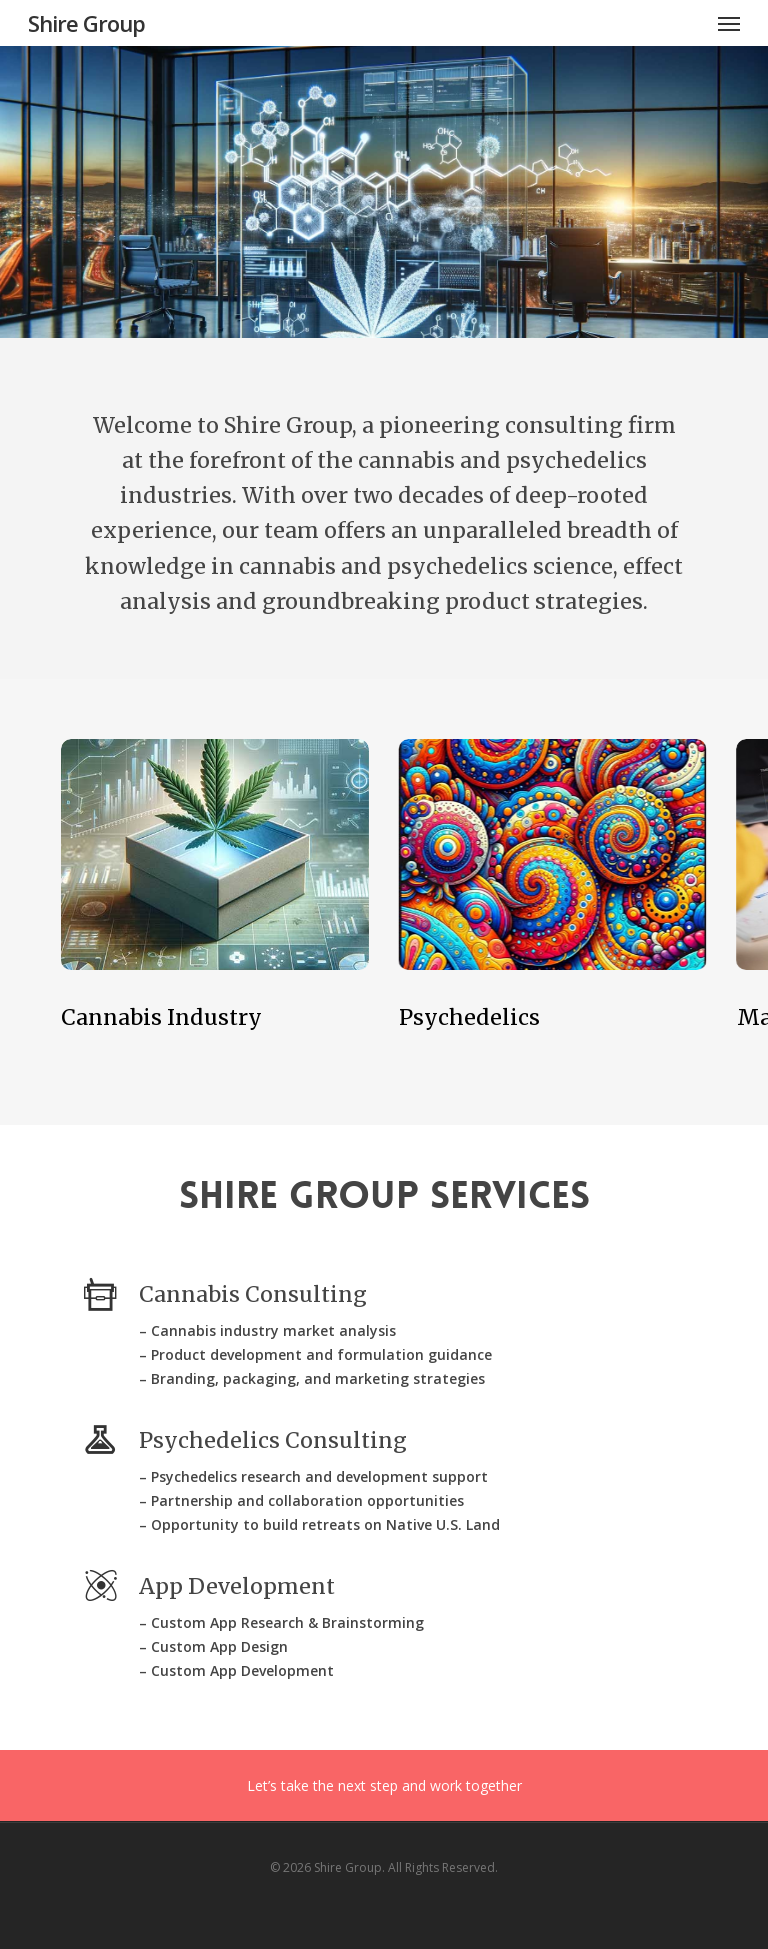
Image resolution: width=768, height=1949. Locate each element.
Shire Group (86, 23)
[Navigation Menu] (729, 23)
